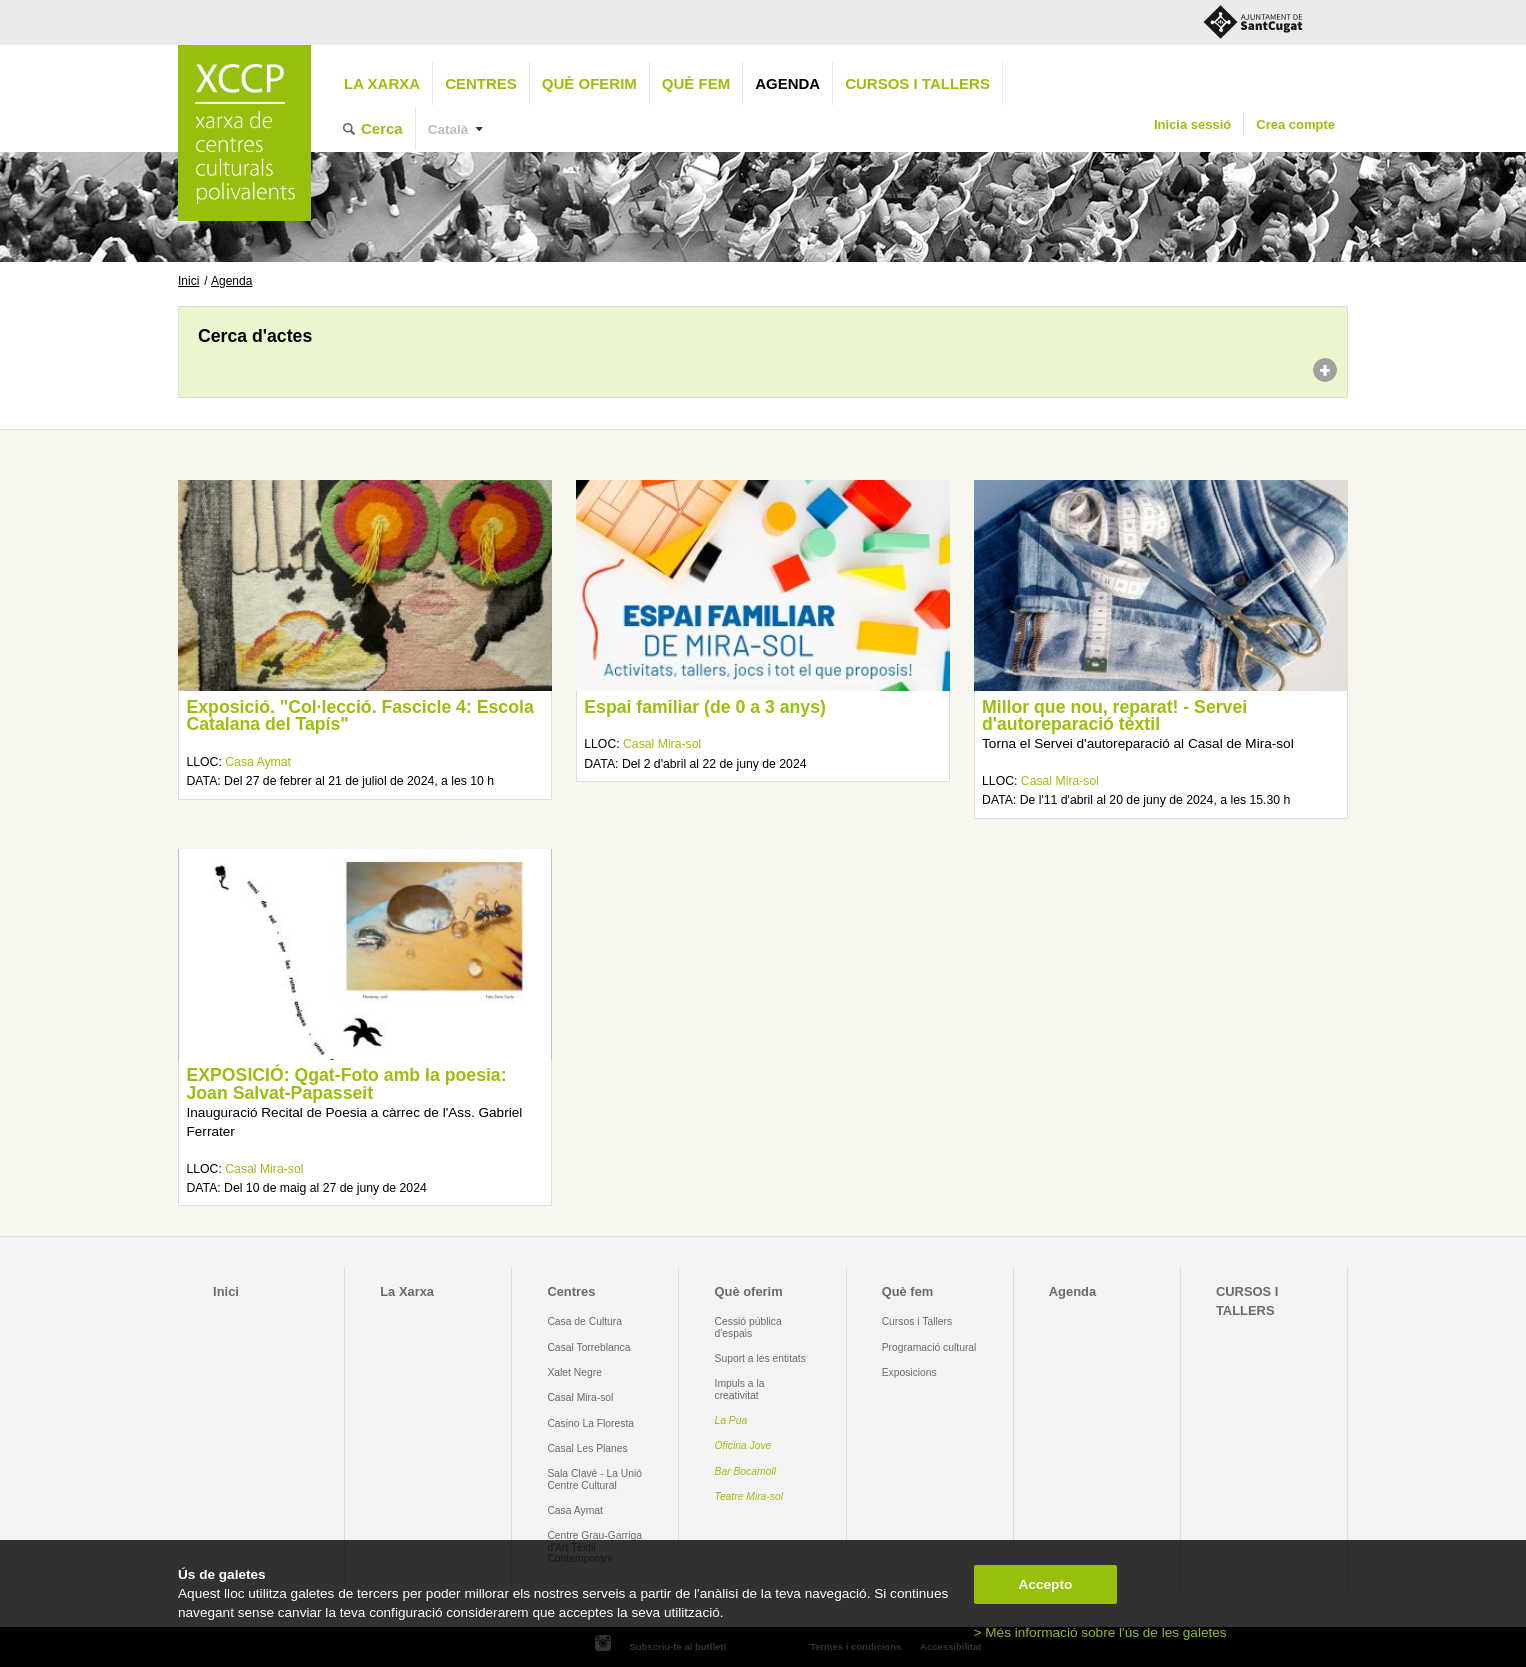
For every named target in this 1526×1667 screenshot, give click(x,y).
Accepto (1046, 1584)
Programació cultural (929, 1347)
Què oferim (589, 83)
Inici (188, 281)
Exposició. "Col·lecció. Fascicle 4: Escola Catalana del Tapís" (359, 716)
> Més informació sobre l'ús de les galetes (1100, 1632)
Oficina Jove (743, 1445)
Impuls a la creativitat (740, 1389)
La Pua (731, 1420)
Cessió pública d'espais (748, 1327)
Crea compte (1295, 124)
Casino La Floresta (590, 1423)
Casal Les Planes (587, 1448)
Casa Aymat (258, 762)
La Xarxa (382, 83)
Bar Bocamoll (745, 1471)
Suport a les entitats (760, 1358)
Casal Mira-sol (662, 744)
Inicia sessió (1192, 124)
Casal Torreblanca (588, 1347)
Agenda (787, 83)
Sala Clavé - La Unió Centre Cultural (594, 1479)
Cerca (382, 128)
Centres (481, 83)
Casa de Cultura (584, 1321)
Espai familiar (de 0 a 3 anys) (705, 707)
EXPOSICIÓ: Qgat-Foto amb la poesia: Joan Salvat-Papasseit (346, 1084)
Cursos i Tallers (917, 1321)
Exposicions (909, 1372)
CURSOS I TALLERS (917, 83)
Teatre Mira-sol (749, 1496)
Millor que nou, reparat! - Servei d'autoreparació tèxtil (1114, 716)
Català (448, 129)
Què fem (696, 83)
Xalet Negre (574, 1372)
